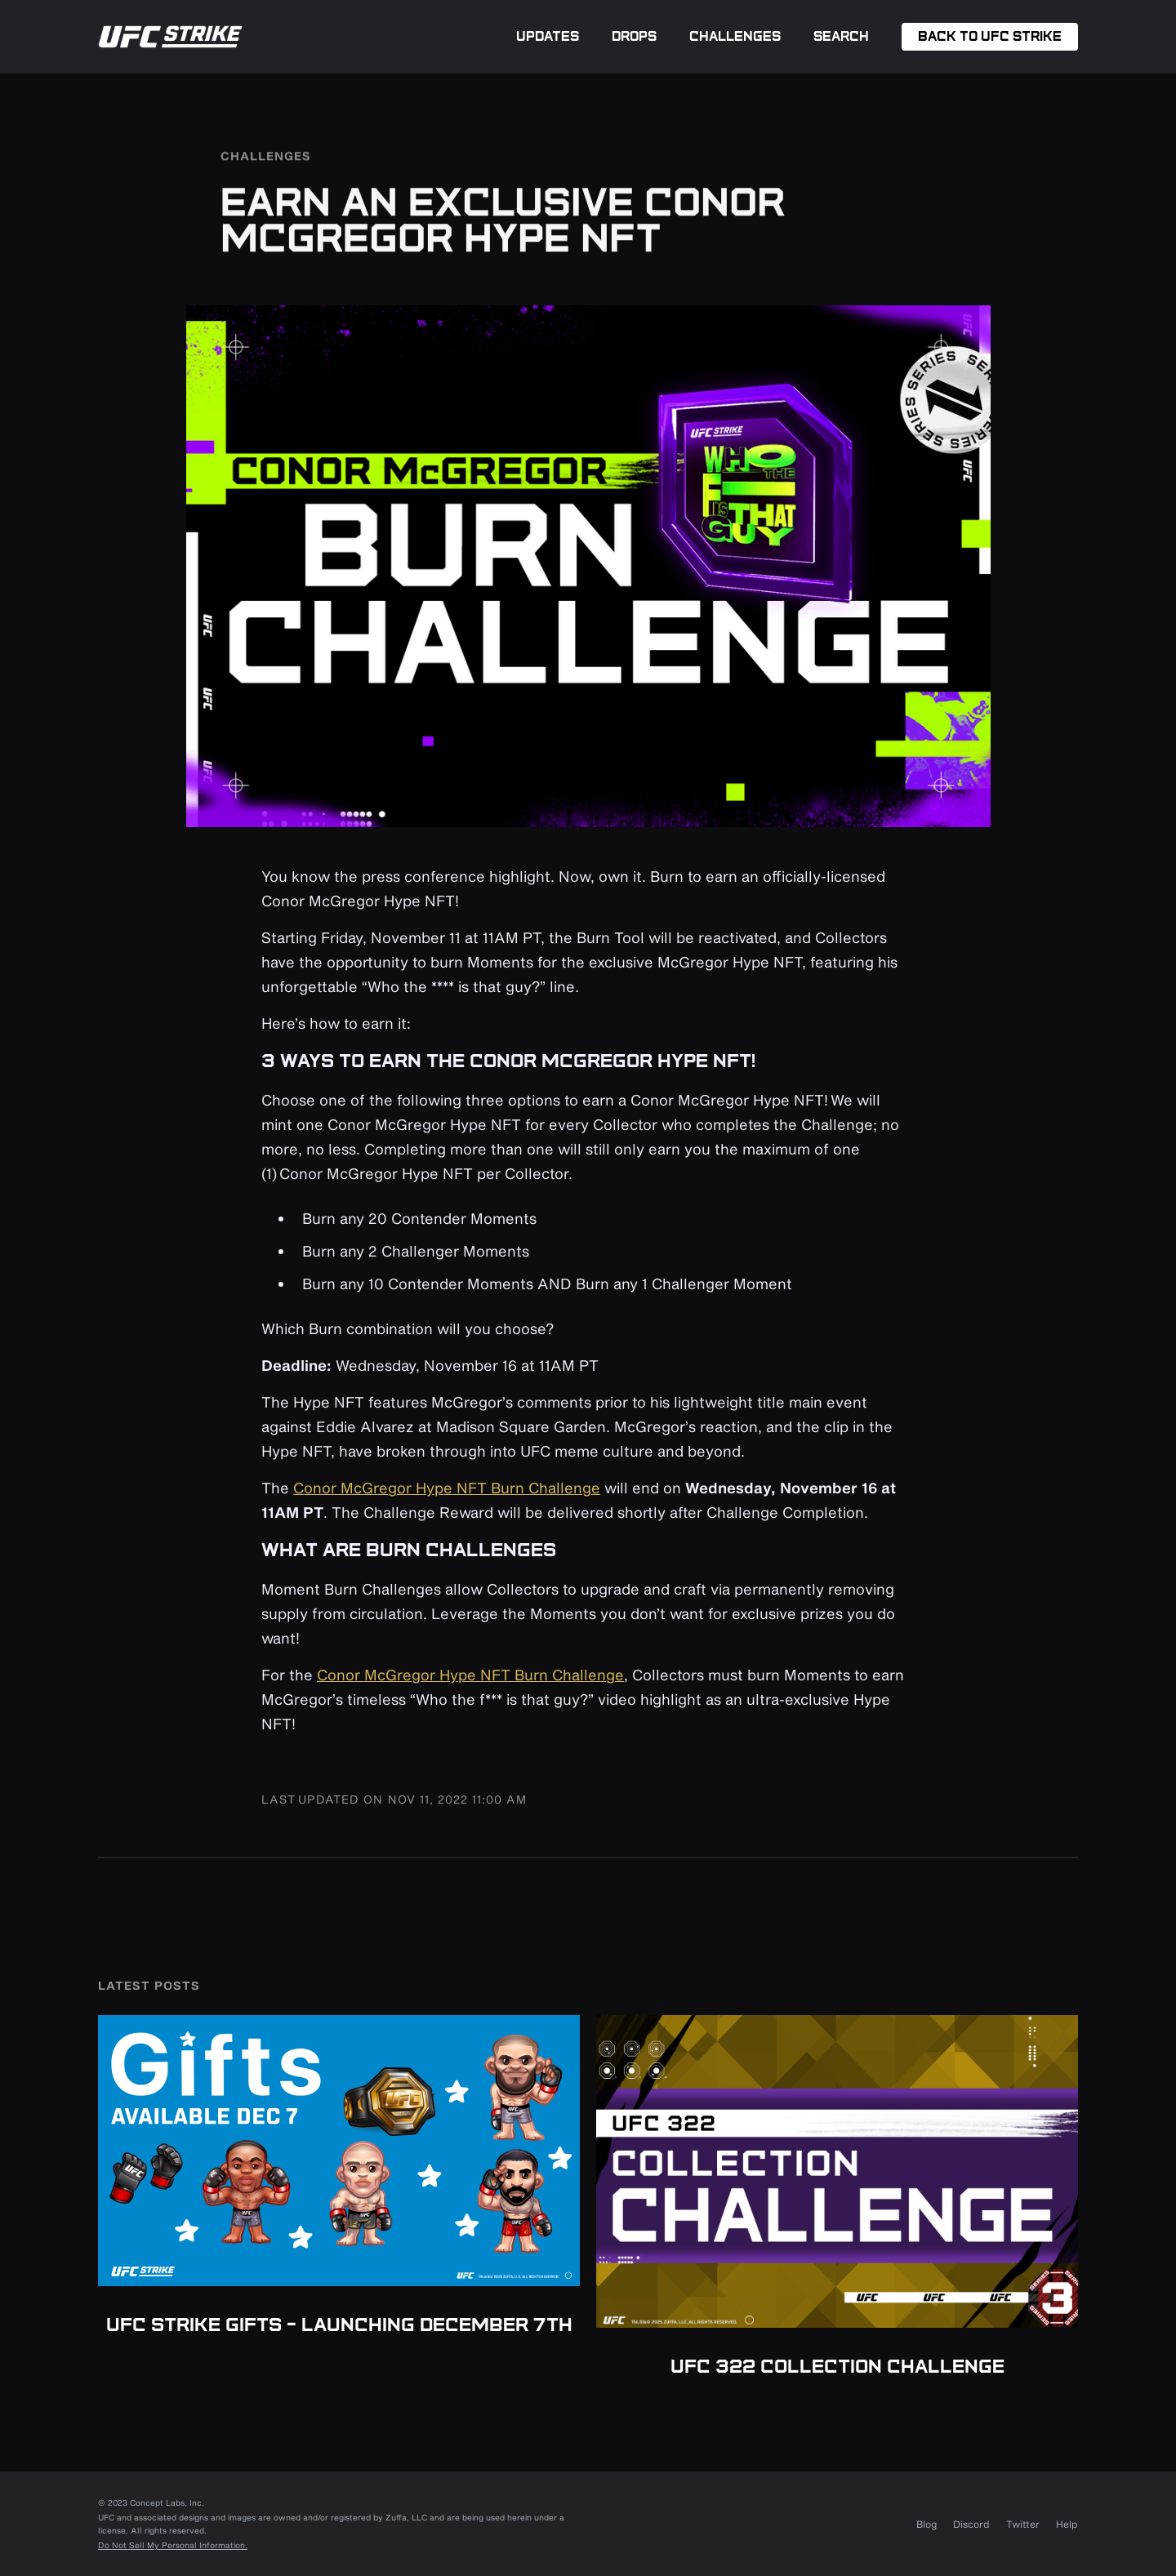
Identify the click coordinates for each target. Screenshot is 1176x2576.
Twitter (1023, 2523)
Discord (971, 2523)
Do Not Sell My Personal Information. (172, 2545)
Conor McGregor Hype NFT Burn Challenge (446, 1488)
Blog (926, 2523)
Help (1067, 2523)
